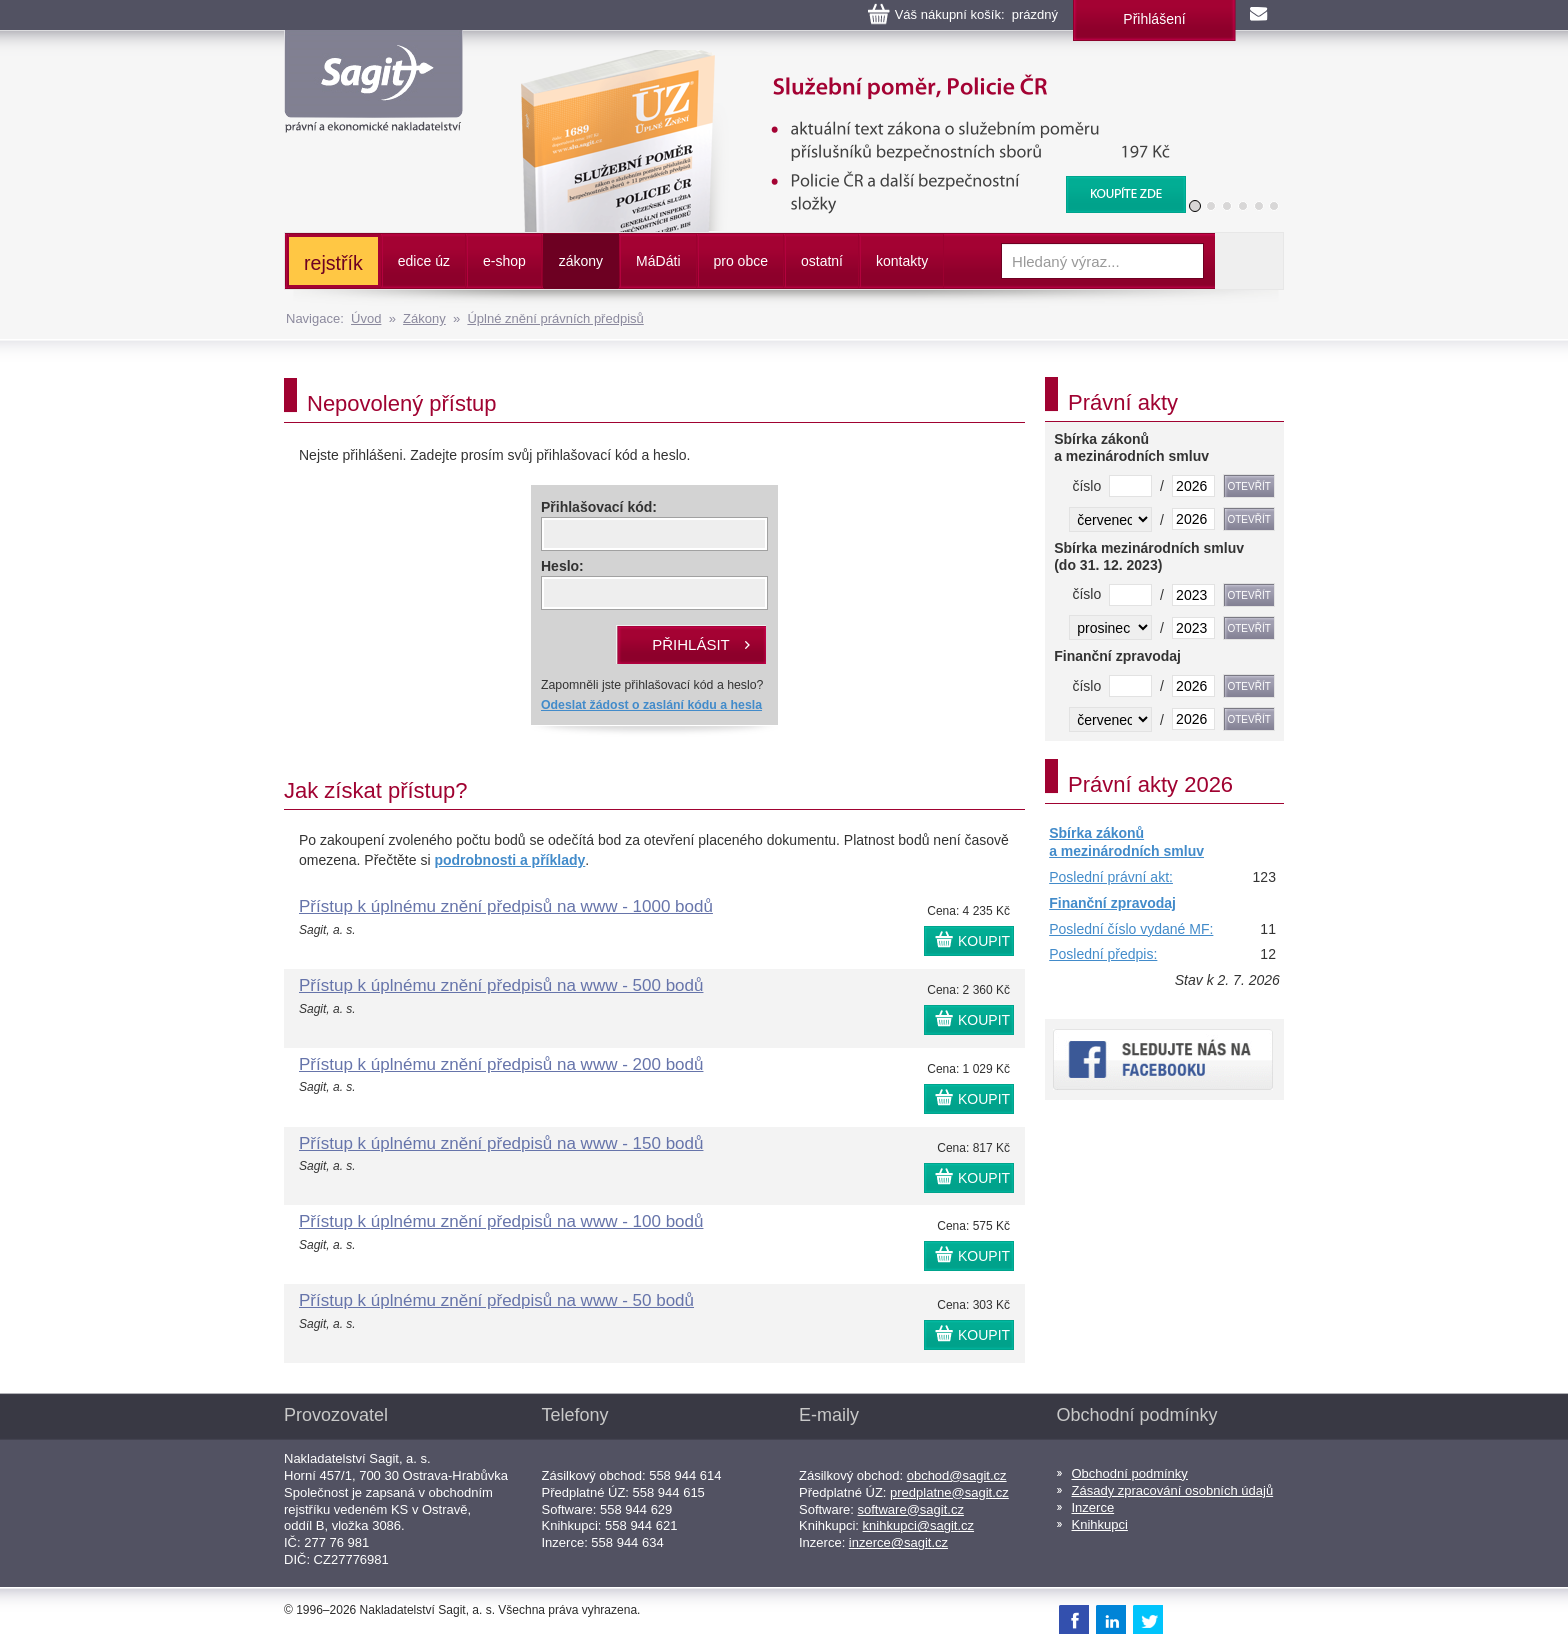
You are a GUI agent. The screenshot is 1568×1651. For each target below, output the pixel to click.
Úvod (366, 318)
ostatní (822, 261)
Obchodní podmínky (1130, 1473)
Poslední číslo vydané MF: (1131, 929)
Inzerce (1093, 1507)
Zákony (424, 318)
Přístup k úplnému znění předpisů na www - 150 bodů (501, 1143)
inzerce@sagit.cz (898, 1542)
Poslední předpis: (1103, 954)
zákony (581, 261)
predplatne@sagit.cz (949, 1492)
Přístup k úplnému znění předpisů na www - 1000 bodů (506, 906)
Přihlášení (1154, 19)
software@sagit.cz (911, 1509)
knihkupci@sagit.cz (918, 1525)
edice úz (424, 261)
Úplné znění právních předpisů (555, 318)
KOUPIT (984, 941)
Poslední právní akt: (1111, 877)
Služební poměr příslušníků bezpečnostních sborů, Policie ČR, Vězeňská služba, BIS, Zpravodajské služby (840, 70)
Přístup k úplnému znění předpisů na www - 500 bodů (501, 985)
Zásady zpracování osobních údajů (1173, 1490)
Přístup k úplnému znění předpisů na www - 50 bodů (496, 1300)
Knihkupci (1100, 1524)
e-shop (504, 261)
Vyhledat (1249, 261)
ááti (658, 261)
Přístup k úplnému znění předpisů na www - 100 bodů (501, 1221)
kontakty (902, 261)
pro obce (741, 261)
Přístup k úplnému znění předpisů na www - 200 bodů (501, 1064)
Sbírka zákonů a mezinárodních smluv (1126, 842)
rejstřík (333, 263)
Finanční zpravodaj (1112, 903)
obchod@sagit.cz (957, 1475)
